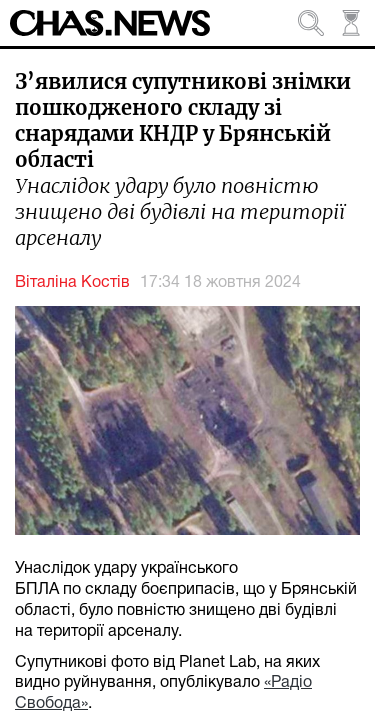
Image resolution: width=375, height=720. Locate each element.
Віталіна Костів (72, 283)
